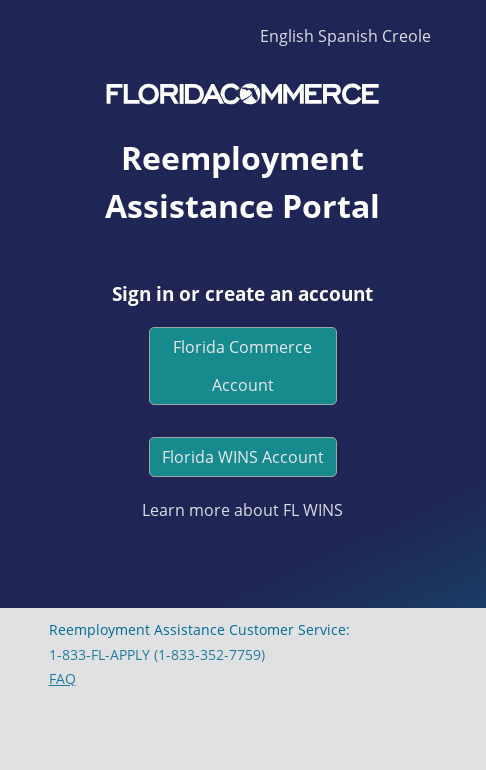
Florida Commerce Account (242, 366)
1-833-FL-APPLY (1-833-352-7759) (157, 654)
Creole (406, 36)
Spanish (348, 36)
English (287, 36)
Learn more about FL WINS (242, 510)
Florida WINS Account (243, 457)
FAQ (62, 678)
